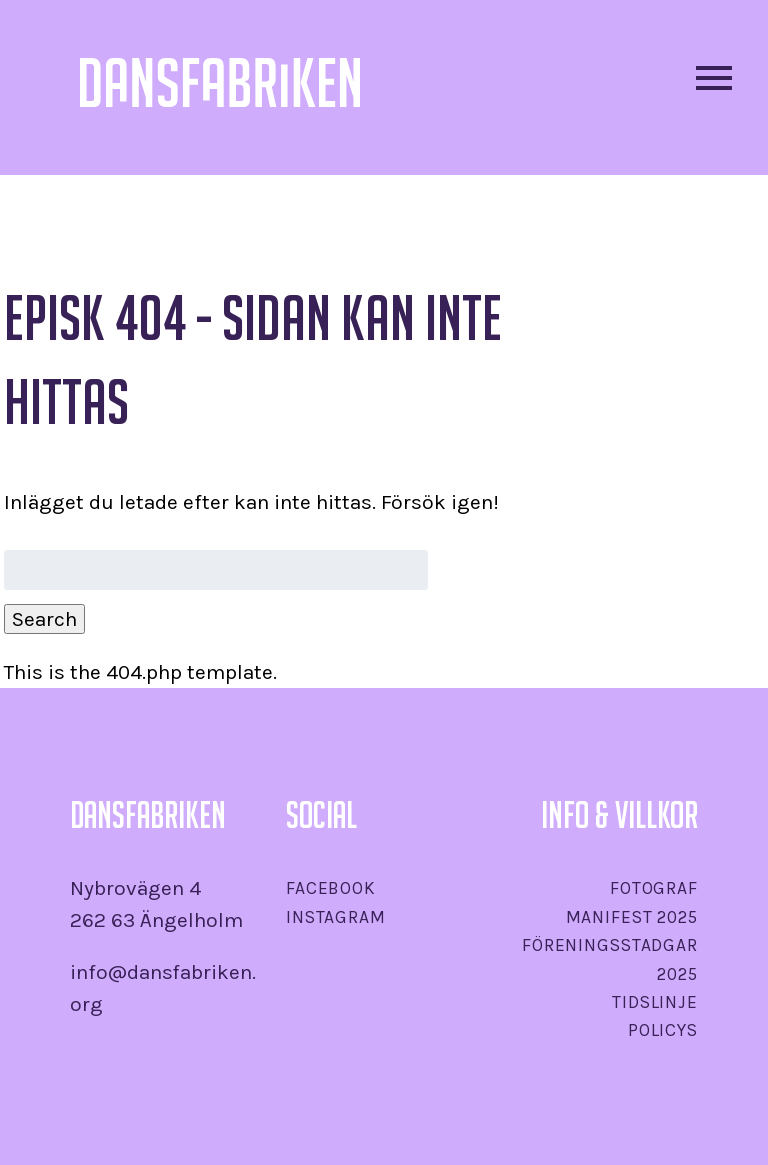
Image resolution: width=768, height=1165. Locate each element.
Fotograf (654, 888)
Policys (663, 1030)
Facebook (331, 888)
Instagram (336, 917)
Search (44, 619)
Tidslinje (655, 1002)
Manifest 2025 (632, 917)
